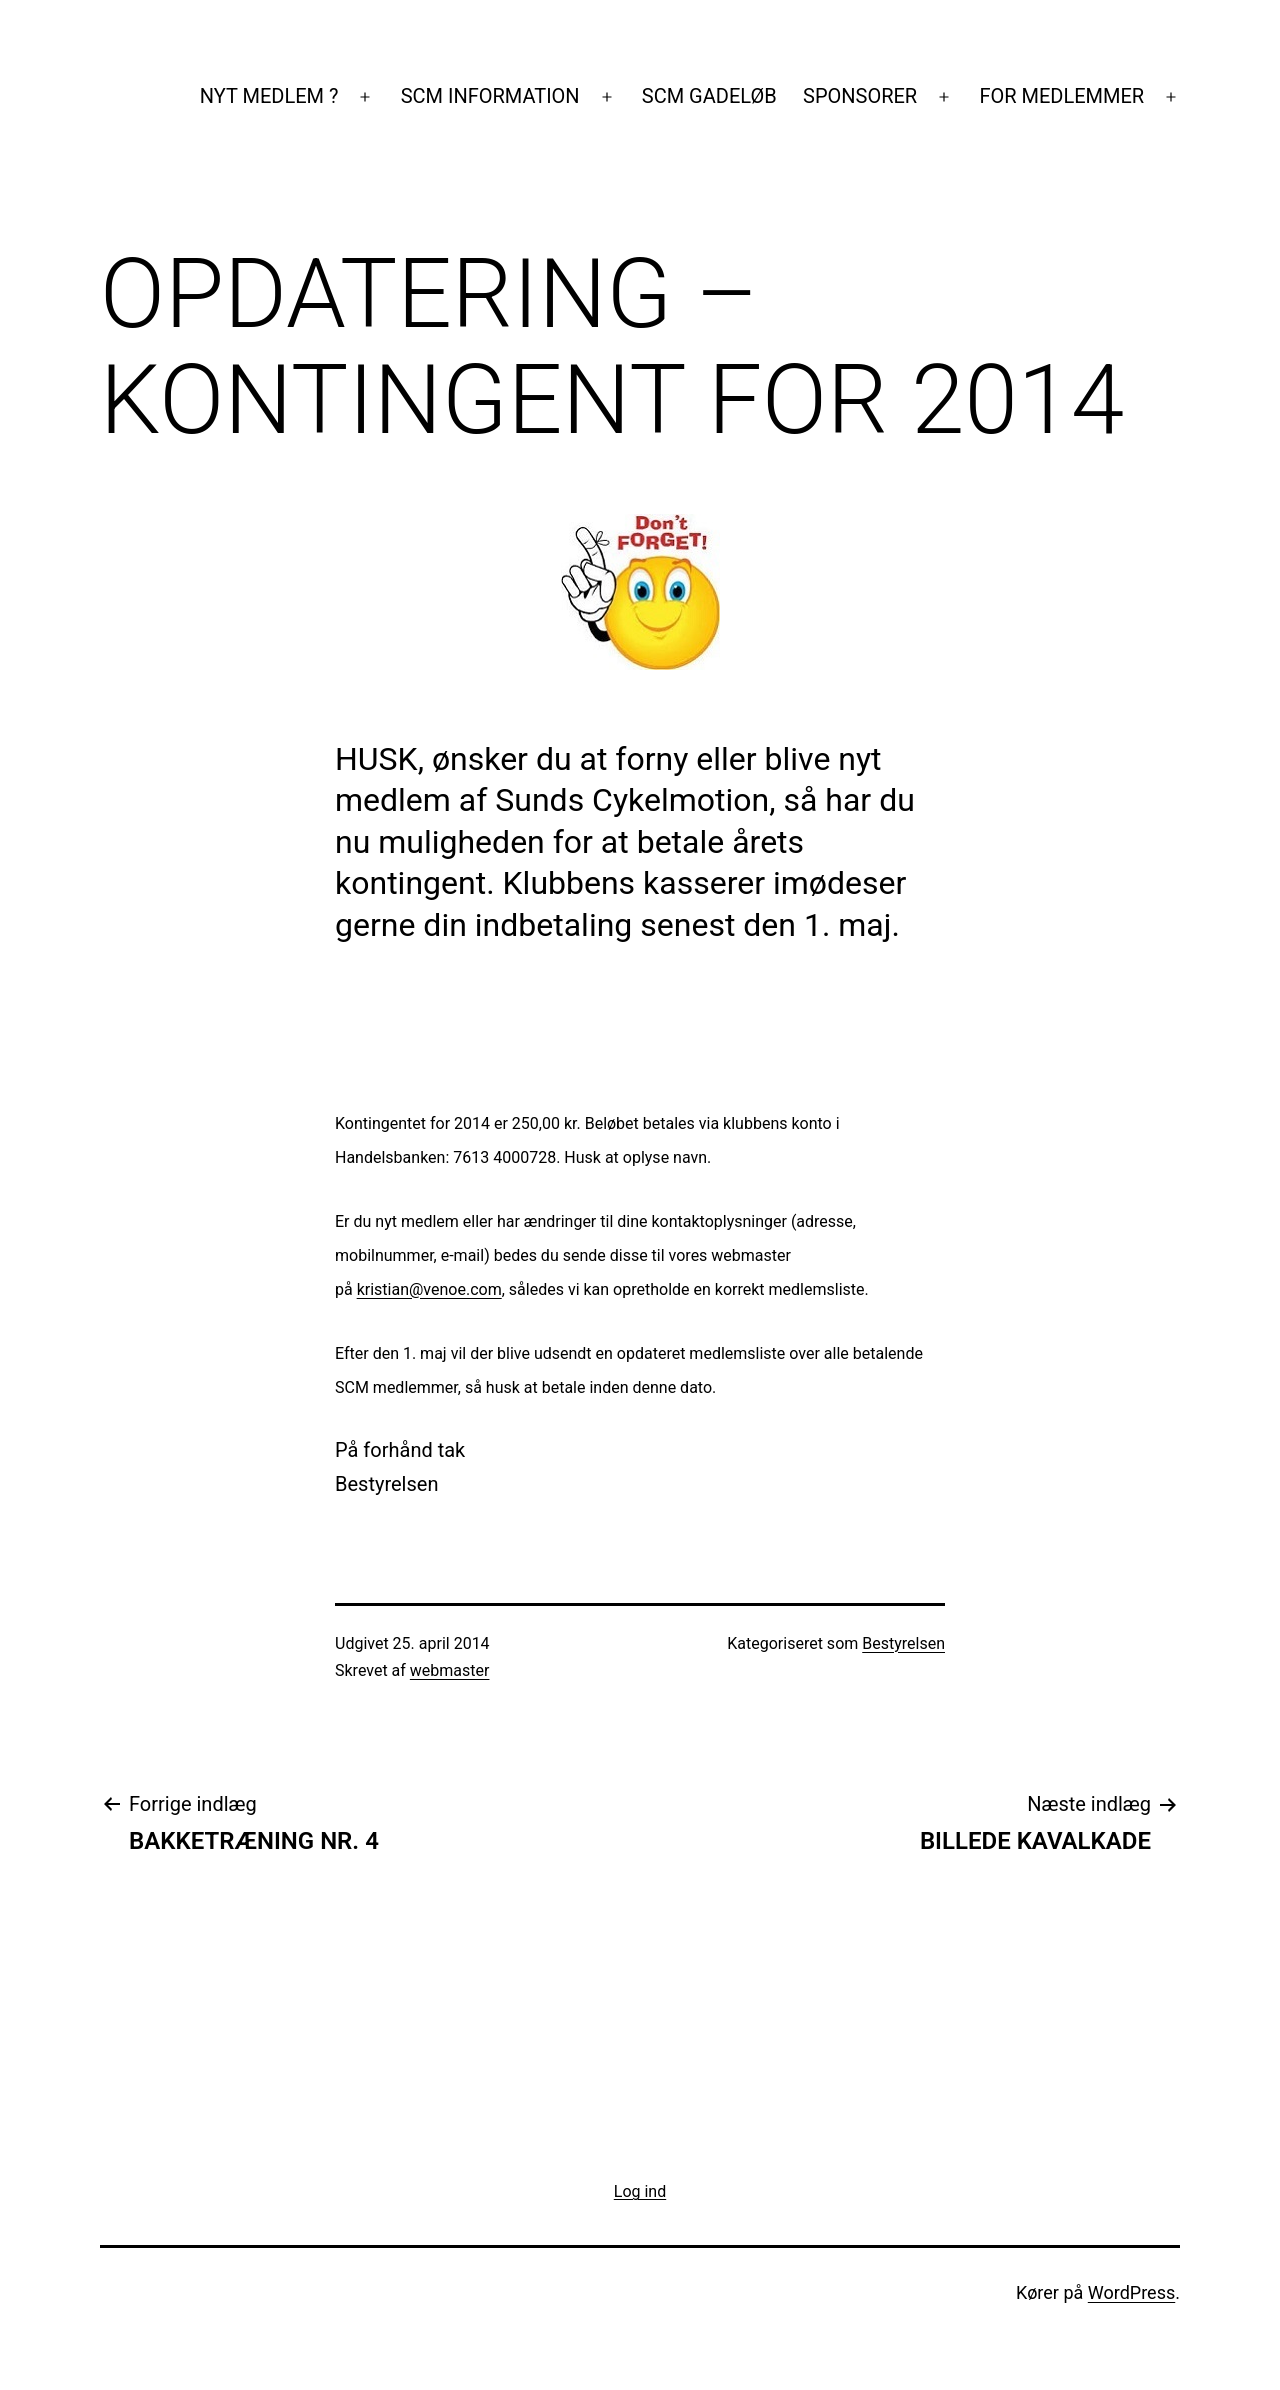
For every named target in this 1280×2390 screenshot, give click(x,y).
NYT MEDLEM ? (269, 96)
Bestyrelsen (903, 1643)
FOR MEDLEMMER (1061, 96)
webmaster (450, 1670)
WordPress (1131, 2292)
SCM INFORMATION (490, 96)
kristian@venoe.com (429, 1289)
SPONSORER (860, 96)
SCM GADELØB (709, 96)
